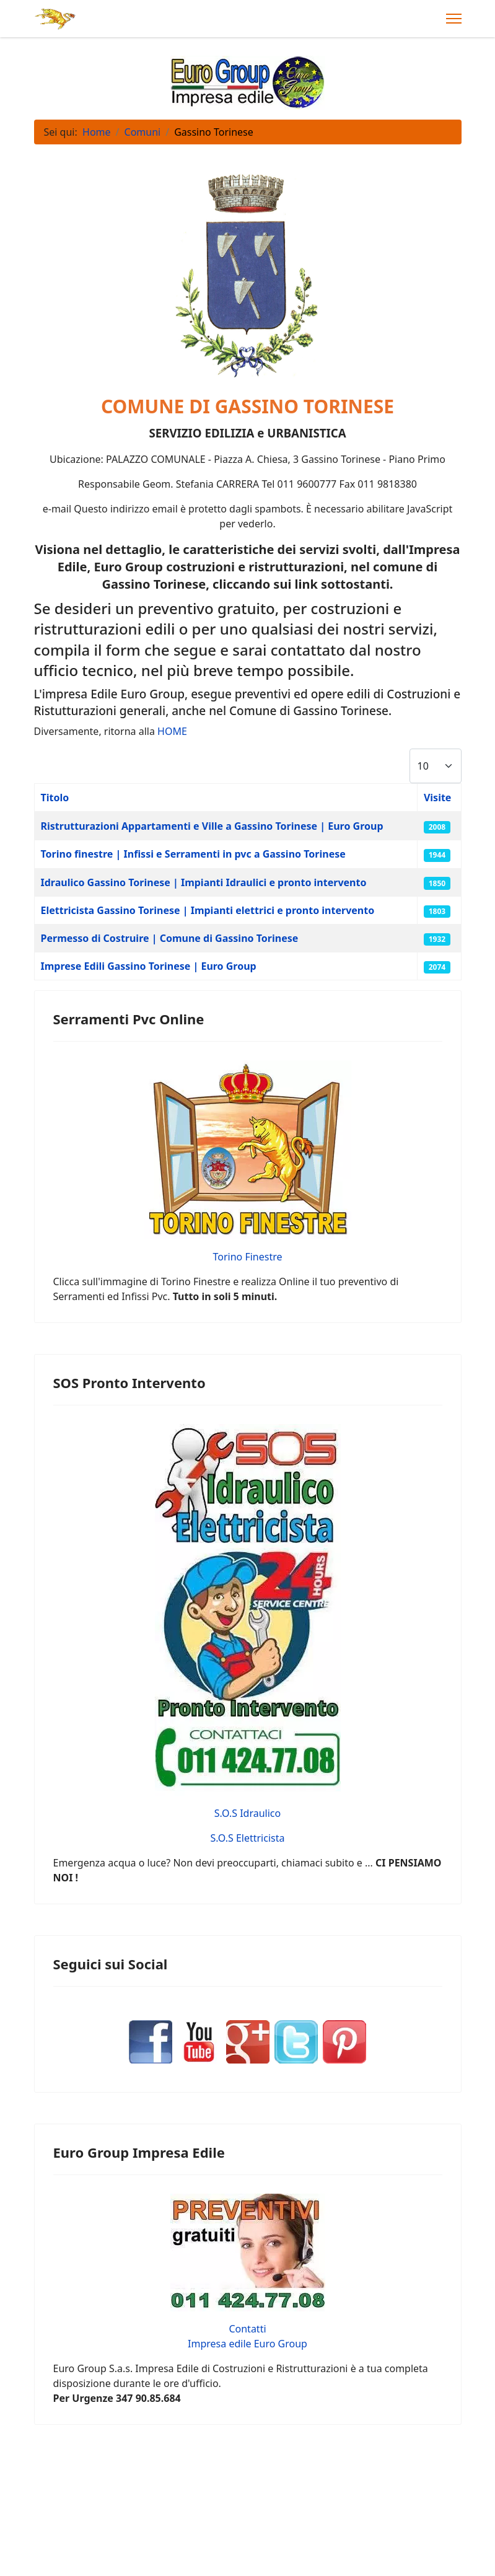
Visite (438, 797)
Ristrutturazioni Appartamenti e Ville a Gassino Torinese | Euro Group (212, 826)
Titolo (55, 797)
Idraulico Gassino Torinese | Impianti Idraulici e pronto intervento (204, 882)
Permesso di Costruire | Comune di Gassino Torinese (170, 938)
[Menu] (454, 18)
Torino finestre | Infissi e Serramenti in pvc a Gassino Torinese (193, 854)
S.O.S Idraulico (247, 1813)
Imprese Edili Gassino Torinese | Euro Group (148, 966)
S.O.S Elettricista (248, 1838)
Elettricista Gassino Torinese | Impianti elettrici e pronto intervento (208, 910)
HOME (172, 731)
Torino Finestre (247, 1257)
